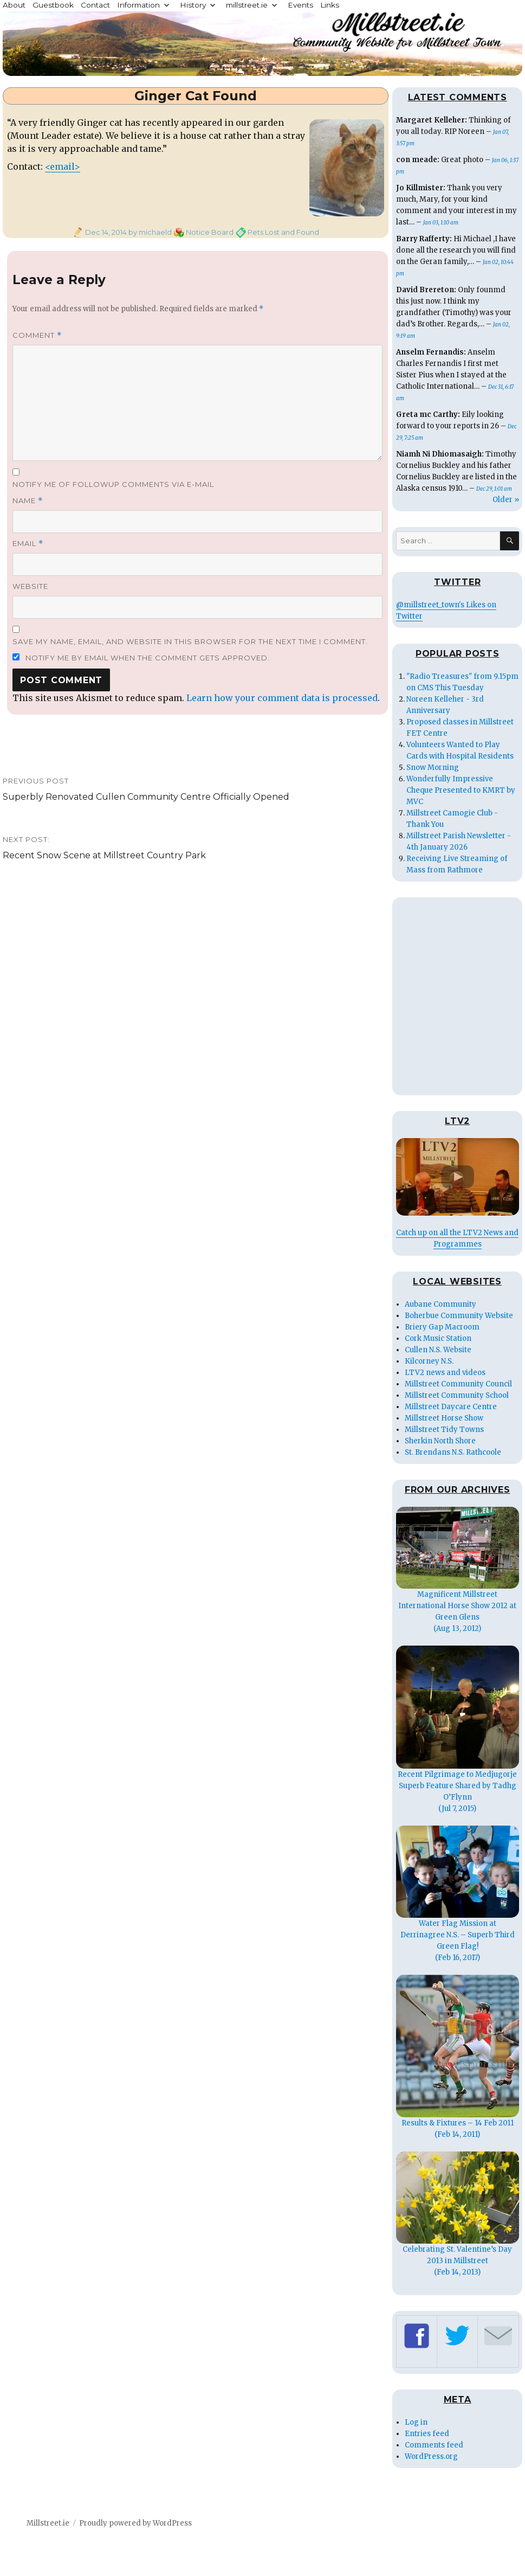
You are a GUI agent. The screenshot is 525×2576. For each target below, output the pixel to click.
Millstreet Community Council (458, 1384)
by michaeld (149, 232)
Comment (37, 335)
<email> (62, 166)
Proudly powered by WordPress (135, 2523)
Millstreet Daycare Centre (451, 1406)
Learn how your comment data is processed (282, 697)
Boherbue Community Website (459, 1315)
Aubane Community (440, 1304)
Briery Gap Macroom (442, 1327)
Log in (416, 2422)
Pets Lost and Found (283, 232)
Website (30, 586)
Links (329, 5)
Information (138, 5)
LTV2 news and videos (445, 1372)
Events (300, 5)
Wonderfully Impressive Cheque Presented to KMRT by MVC (460, 790)
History (193, 5)
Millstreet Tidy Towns (444, 1429)
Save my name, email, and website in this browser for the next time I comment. (190, 641)
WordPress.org (431, 2456)
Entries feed (427, 2433)
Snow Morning (432, 767)
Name (27, 500)
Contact (95, 5)
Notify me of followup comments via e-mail (113, 484)
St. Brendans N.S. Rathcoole (453, 1452)
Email (27, 543)
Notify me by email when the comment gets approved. (141, 657)
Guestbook (53, 5)
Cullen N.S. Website (438, 1349)
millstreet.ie (247, 5)
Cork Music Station (438, 1338)
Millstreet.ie (48, 2523)
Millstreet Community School (457, 1395)
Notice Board (210, 232)
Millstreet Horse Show (444, 1418)
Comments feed (434, 2445)
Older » (505, 499)
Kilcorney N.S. (429, 1361)
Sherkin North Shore (440, 1441)
